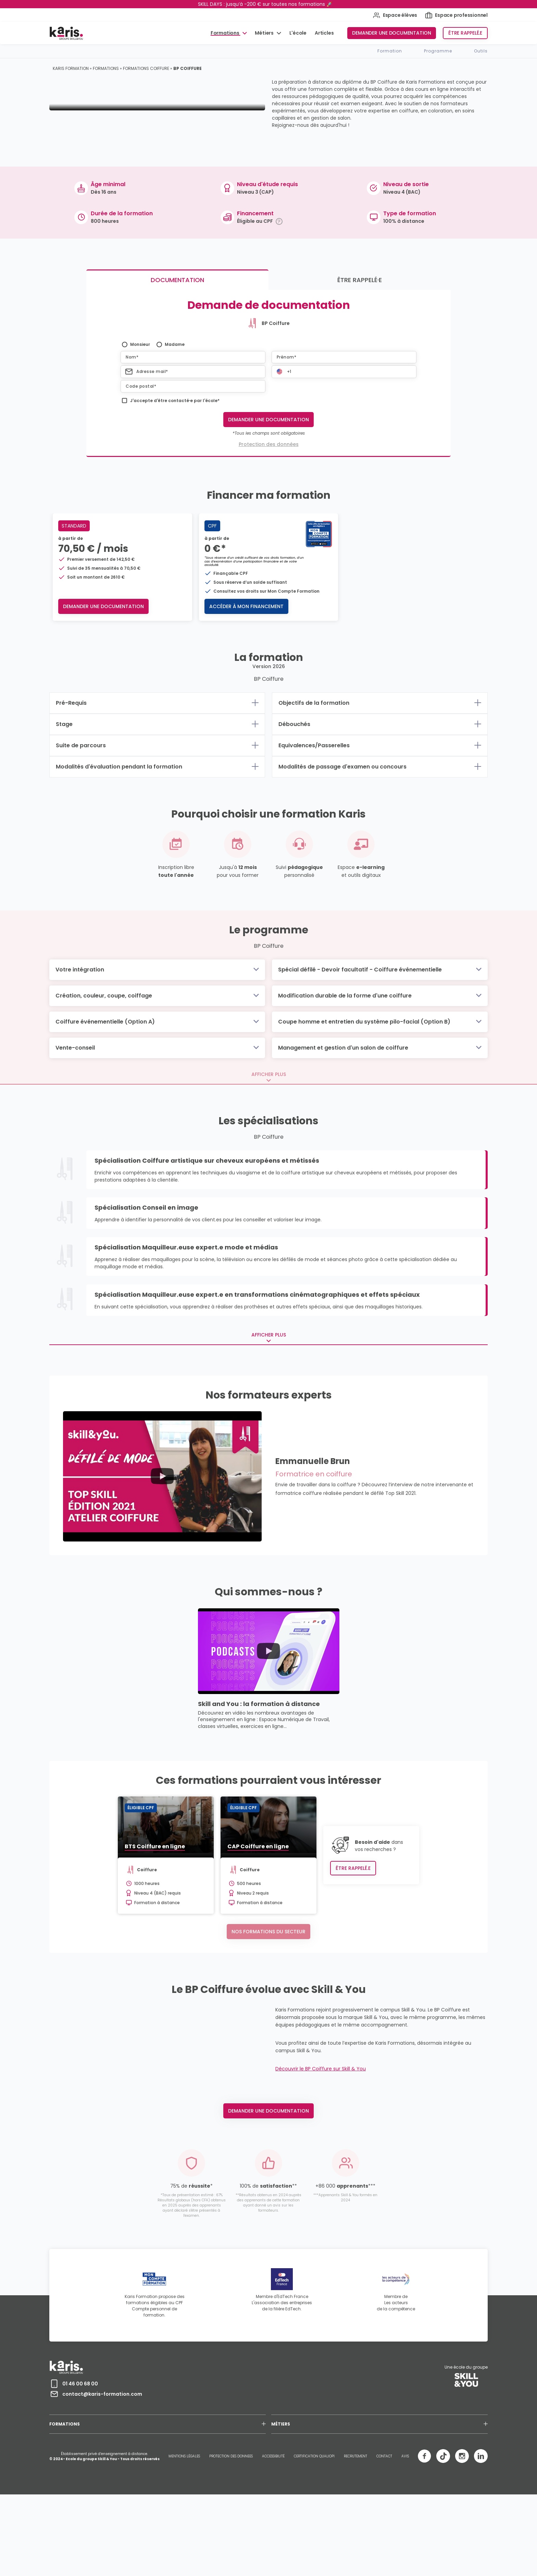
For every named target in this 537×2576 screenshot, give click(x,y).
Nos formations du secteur (268, 1996)
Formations (225, 32)
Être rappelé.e (465, 32)
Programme (438, 51)
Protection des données (269, 508)
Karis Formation (71, 68)
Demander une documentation (391, 32)
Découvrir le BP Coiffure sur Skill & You (320, 2164)
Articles (324, 32)
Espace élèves (395, 15)
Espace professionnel (456, 15)
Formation (389, 51)
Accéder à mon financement (251, 670)
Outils (481, 51)
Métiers (264, 32)
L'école (298, 32)
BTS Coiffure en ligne (100, 1911)
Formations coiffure (146, 68)
